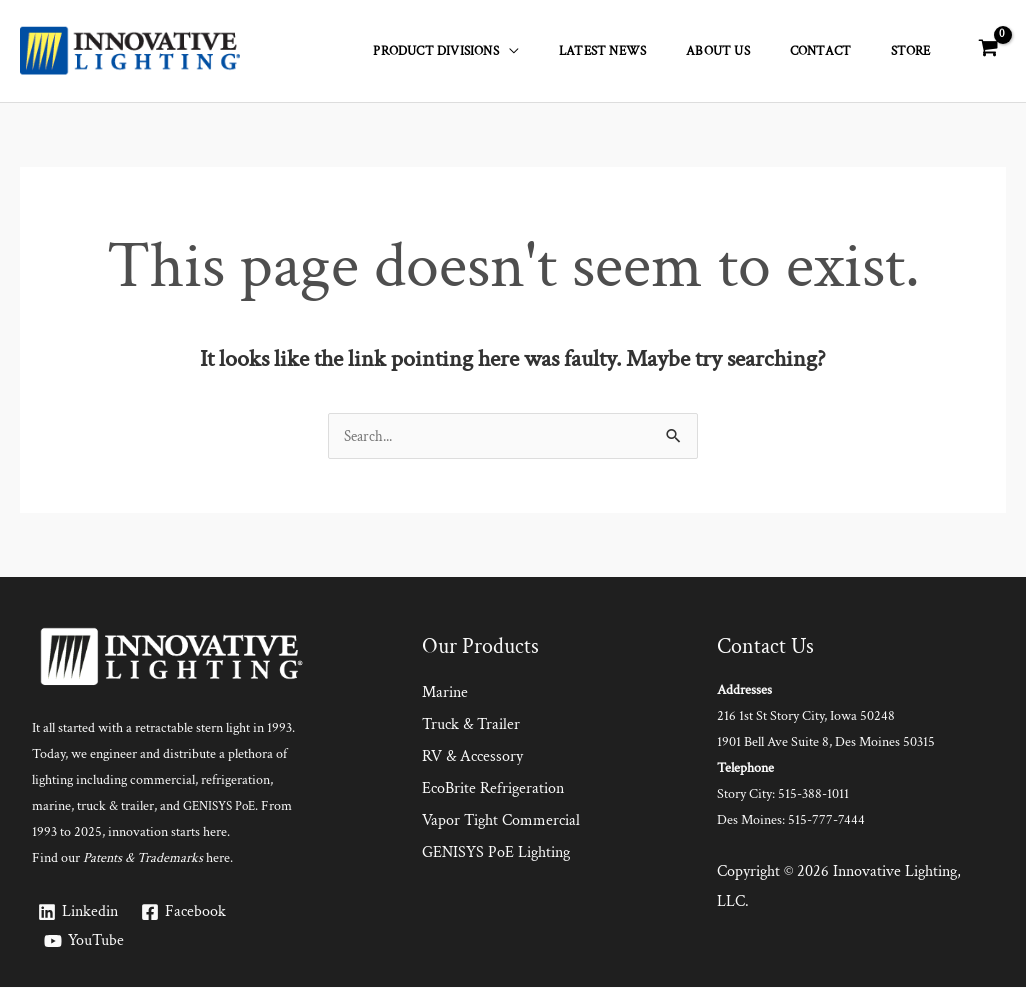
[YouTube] (84, 942)
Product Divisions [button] (500, 51)
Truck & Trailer (471, 725)
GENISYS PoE (223, 807)
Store (917, 51)
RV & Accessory (472, 757)
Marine (445, 693)
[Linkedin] (78, 913)
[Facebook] (186, 913)
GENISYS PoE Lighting (496, 853)
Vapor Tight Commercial (501, 821)
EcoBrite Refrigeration (493, 789)
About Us (754, 51)
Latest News (652, 51)
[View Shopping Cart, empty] (988, 49)
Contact (841, 51)
